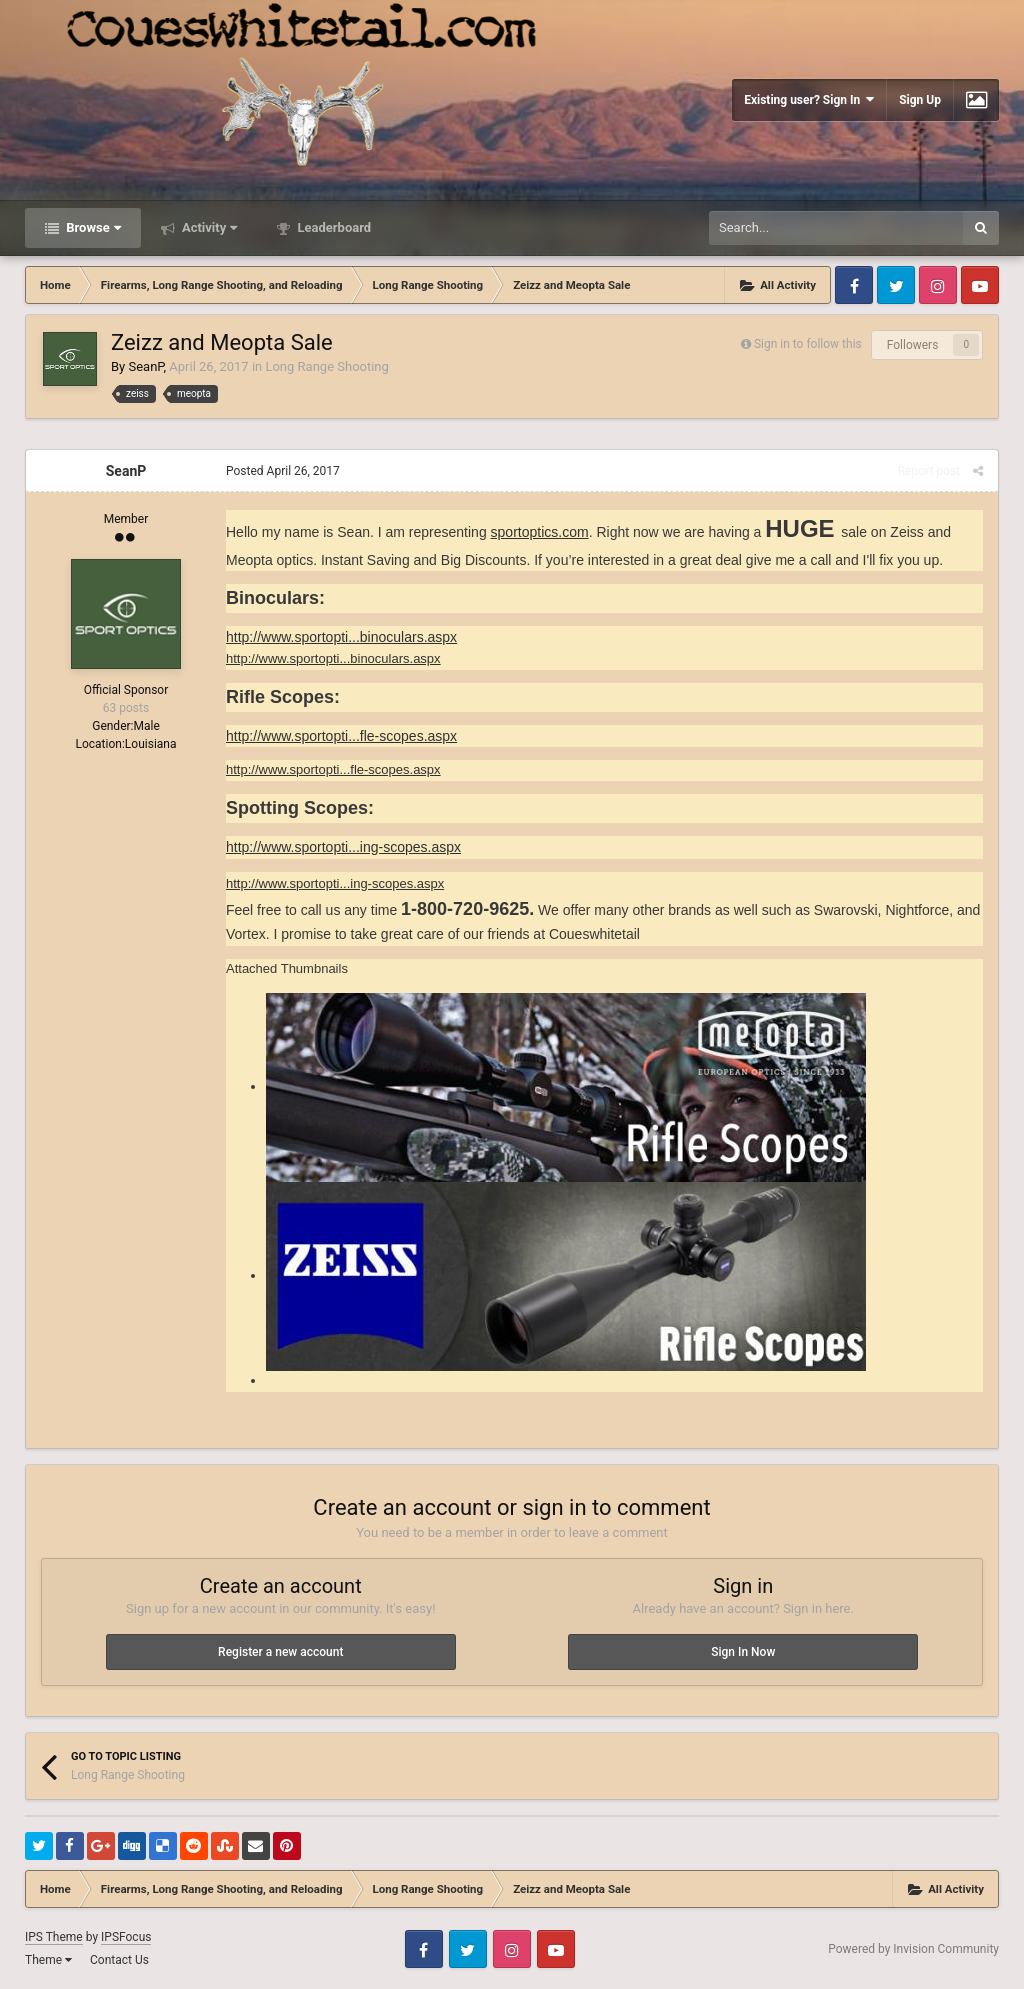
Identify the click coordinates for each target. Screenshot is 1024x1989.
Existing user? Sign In (809, 99)
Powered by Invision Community (913, 1949)
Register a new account (280, 1652)
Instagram (938, 285)
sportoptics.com (540, 532)
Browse (92, 227)
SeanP (145, 366)
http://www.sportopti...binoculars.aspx (341, 637)
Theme (48, 1960)
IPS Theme (54, 1937)
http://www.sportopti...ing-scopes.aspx (343, 847)
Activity (208, 227)
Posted (283, 471)
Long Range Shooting (326, 366)
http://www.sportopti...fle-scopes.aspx (341, 736)
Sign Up (920, 100)
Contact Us (119, 1960)
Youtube (980, 285)
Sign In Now (743, 1652)
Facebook (854, 285)
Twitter (896, 285)
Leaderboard (332, 227)
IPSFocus (126, 1937)
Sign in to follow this (808, 344)
